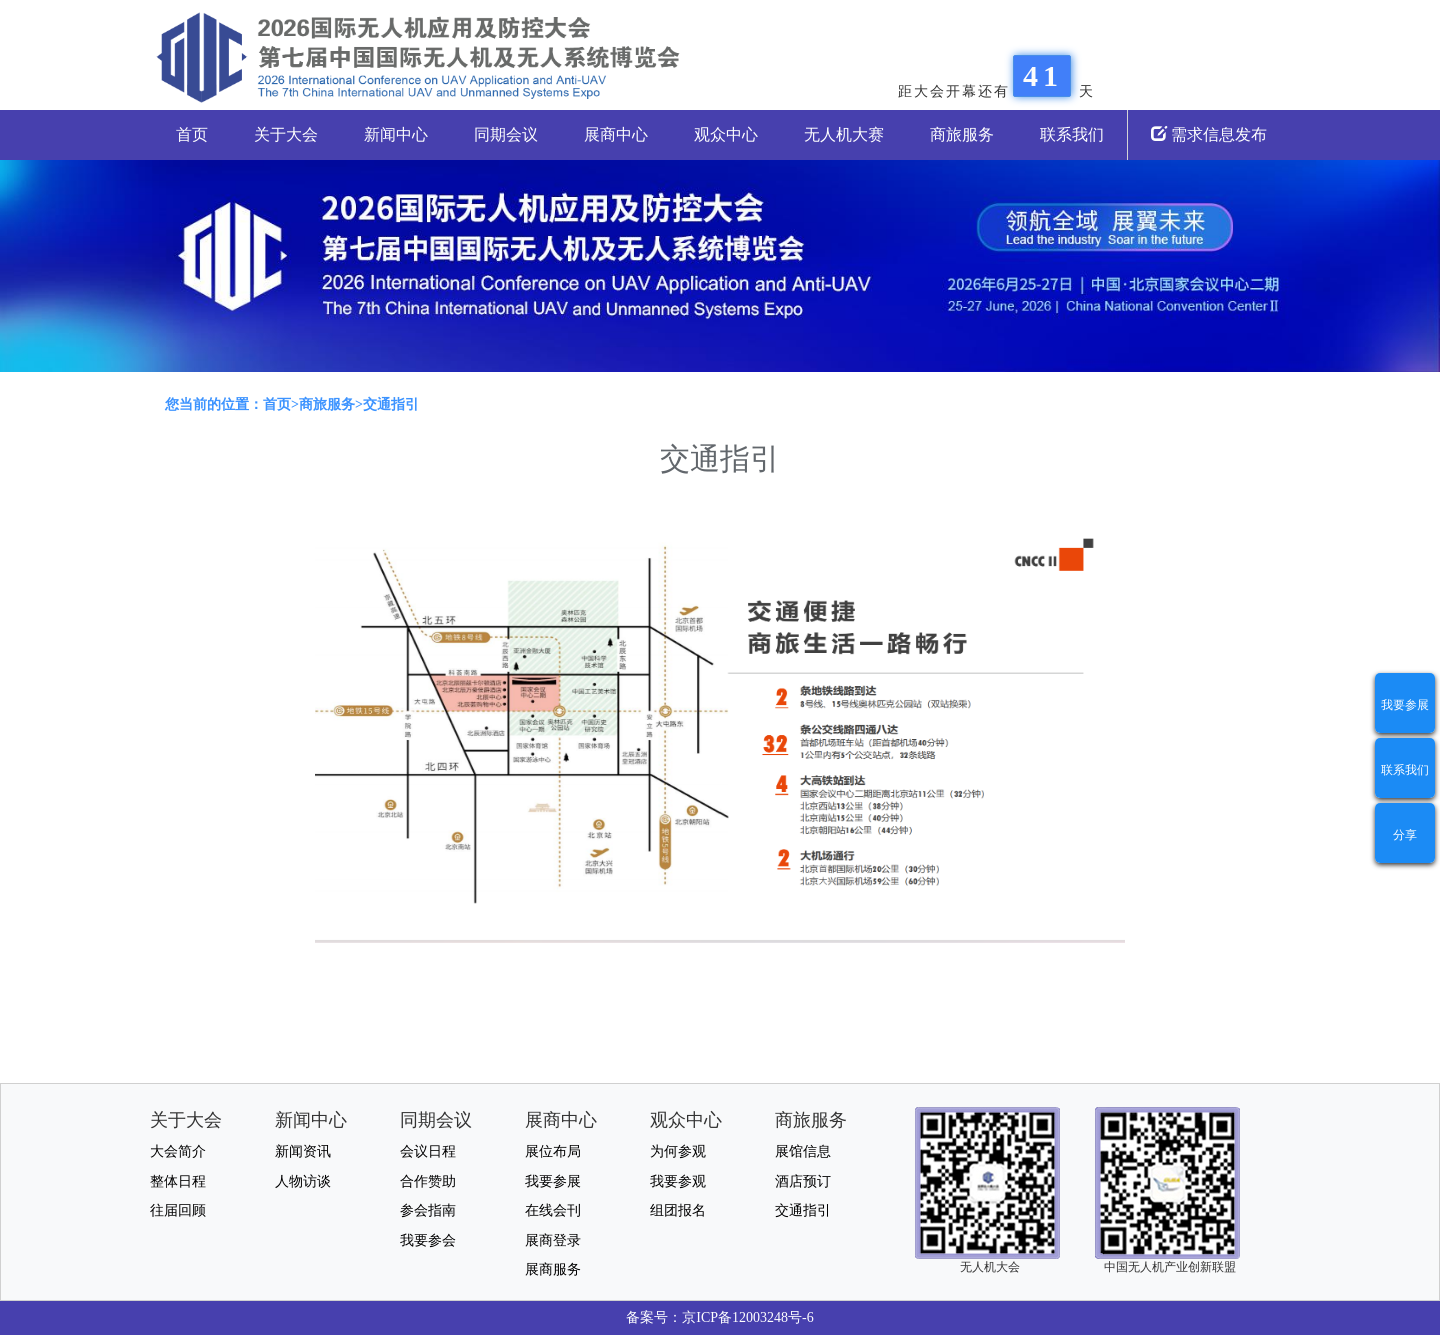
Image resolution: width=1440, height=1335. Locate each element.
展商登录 (553, 1240)
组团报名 (678, 1210)
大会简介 (178, 1151)
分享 (1405, 835)
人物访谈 (303, 1181)
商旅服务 (962, 134)
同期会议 (506, 134)
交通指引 (803, 1210)
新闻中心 (396, 134)
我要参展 (1405, 705)
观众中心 (726, 134)
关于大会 (286, 134)
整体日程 (178, 1181)
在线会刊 (553, 1210)
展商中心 (616, 134)
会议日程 (428, 1151)
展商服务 (553, 1269)
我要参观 (678, 1181)
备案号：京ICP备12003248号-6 (719, 1317)
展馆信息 (803, 1151)
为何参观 (678, 1151)
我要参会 (428, 1240)
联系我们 (1072, 134)
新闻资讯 (303, 1151)
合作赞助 (428, 1181)
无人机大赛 (844, 134)
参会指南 (428, 1210)
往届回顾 (178, 1210)
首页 (192, 134)
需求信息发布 (1209, 134)
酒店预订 (803, 1181)
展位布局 (553, 1151)
